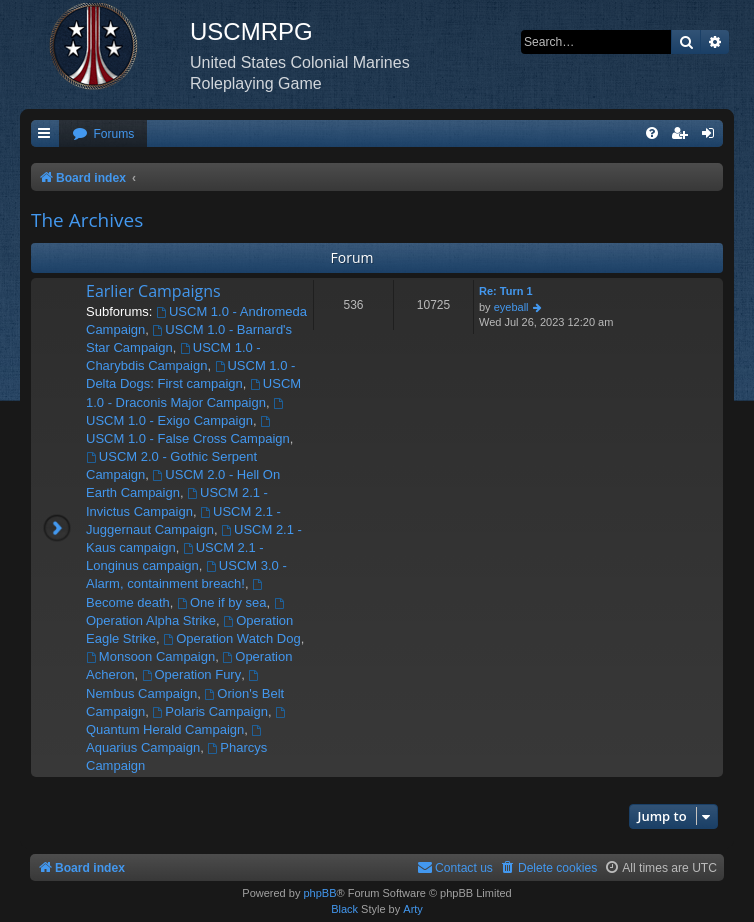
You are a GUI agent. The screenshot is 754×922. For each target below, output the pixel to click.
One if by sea (221, 602)
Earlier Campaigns (153, 291)
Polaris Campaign (210, 711)
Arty (413, 909)
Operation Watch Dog (231, 638)
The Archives (87, 220)
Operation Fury (192, 674)
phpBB (319, 893)
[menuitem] (103, 134)
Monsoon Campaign (150, 656)
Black (344, 909)
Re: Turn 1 (506, 291)
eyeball (511, 307)
